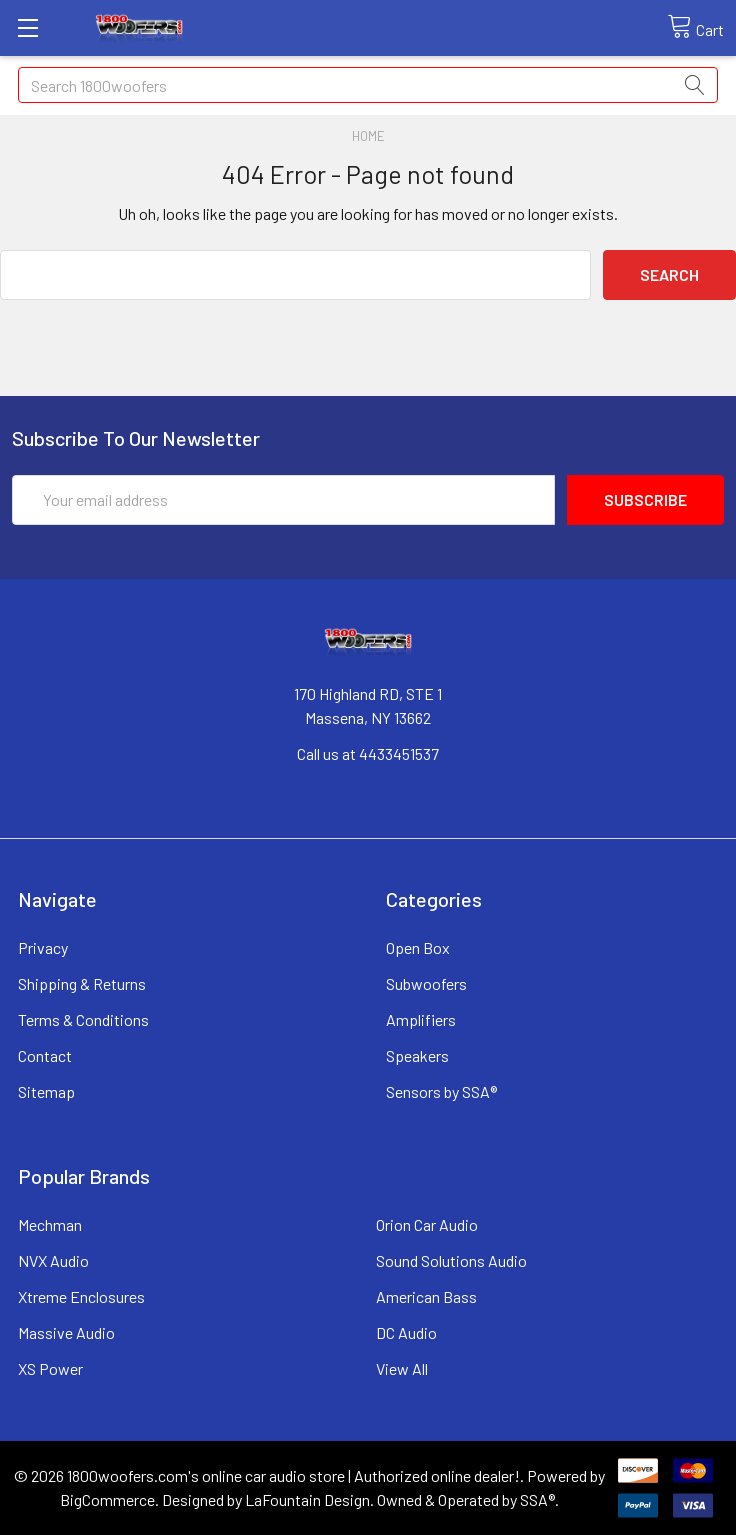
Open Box (418, 947)
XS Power (50, 1368)
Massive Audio (66, 1332)
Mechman (50, 1224)
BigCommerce (107, 1499)
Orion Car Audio (427, 1224)
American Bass (426, 1296)
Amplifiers (421, 1019)
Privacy (43, 947)
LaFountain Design (307, 1499)
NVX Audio (53, 1260)
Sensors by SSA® (441, 1091)
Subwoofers (426, 983)
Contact (45, 1055)
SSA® (537, 1499)
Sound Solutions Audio (451, 1260)
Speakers (417, 1055)
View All (402, 1368)
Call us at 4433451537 (368, 753)
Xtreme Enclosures (81, 1296)
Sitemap (46, 1091)
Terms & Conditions (83, 1019)
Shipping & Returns (82, 983)
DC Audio (406, 1332)
